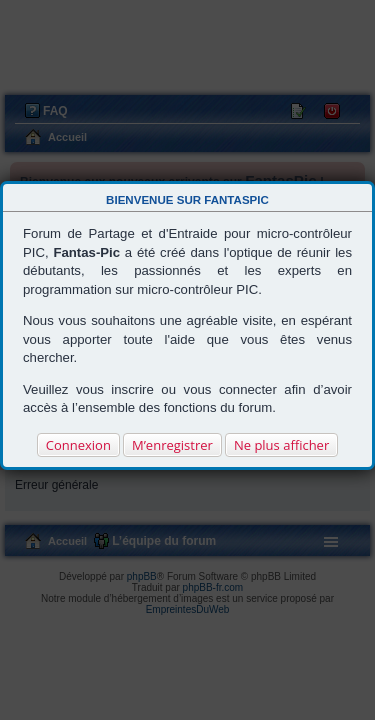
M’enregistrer (172, 445)
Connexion (78, 445)
